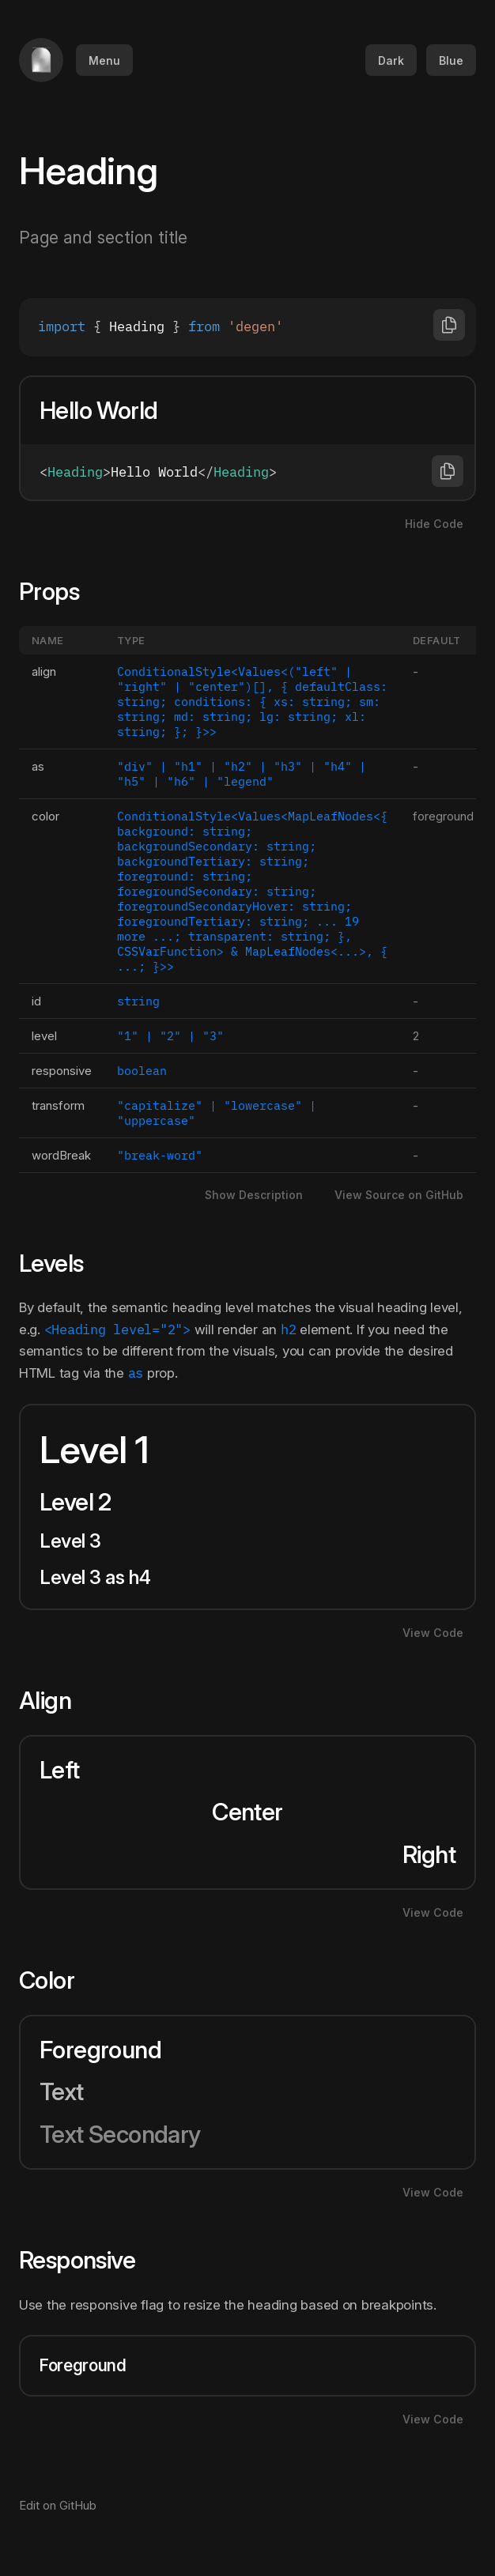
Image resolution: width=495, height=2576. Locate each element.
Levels (61, 1263)
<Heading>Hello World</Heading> (247, 472)
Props (59, 591)
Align (55, 1700)
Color (56, 1980)
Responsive (87, 2260)
